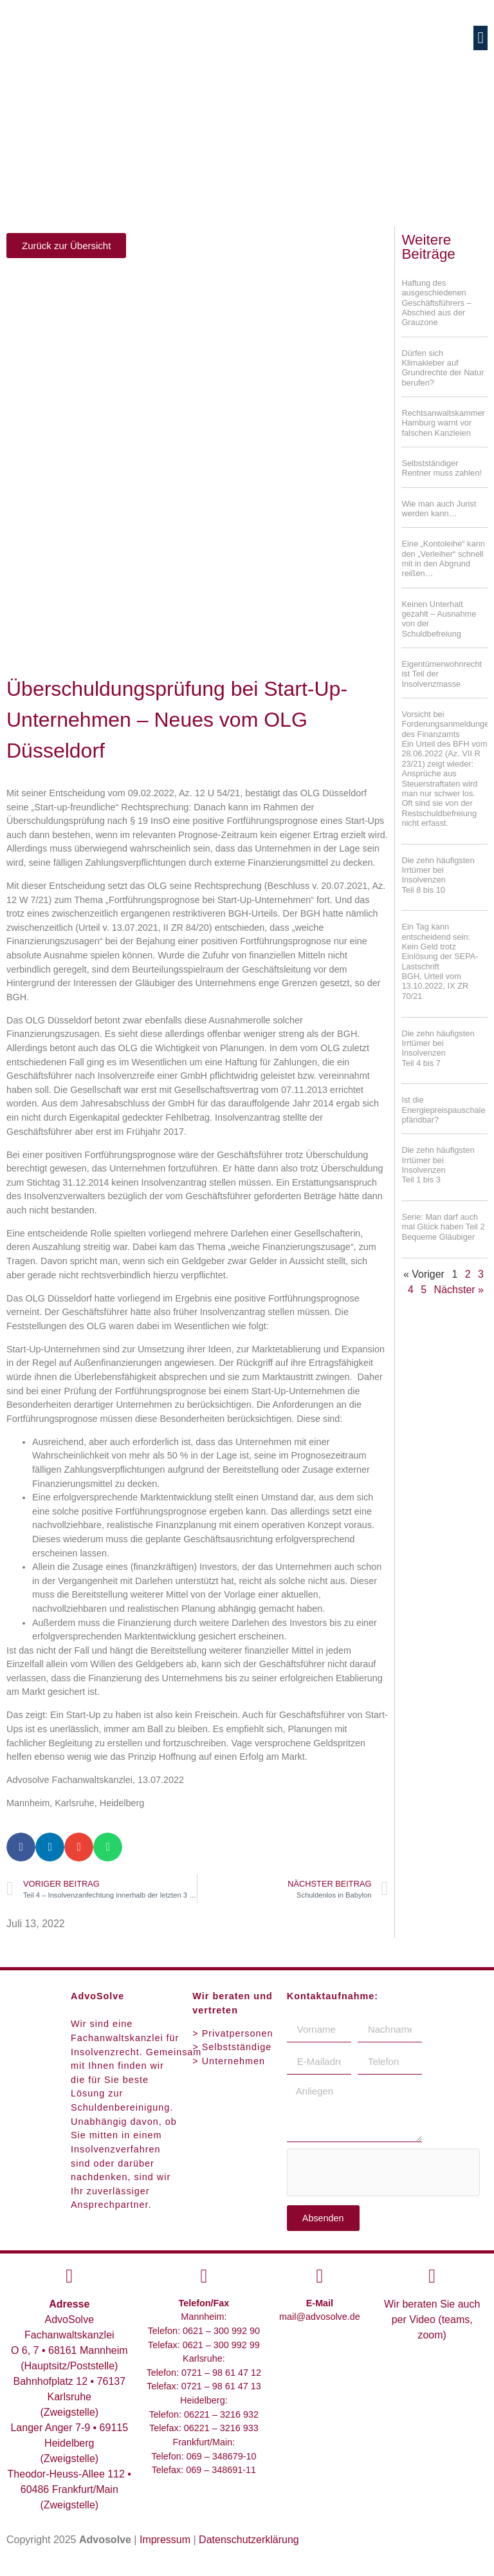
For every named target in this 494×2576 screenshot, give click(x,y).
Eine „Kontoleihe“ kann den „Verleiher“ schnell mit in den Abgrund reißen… (442, 558)
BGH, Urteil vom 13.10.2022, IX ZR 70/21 (434, 986)
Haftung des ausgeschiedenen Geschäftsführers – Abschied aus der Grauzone (436, 302)
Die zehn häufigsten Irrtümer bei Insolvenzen (444, 875)
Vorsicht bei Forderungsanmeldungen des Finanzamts (447, 768)
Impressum (165, 2539)
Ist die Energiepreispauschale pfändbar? (443, 1110)
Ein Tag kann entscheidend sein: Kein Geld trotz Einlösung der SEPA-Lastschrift (439, 946)
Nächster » (459, 1289)
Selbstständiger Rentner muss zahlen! (441, 468)
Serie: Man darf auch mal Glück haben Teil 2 (444, 1227)
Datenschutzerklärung (249, 2539)
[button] (480, 38)
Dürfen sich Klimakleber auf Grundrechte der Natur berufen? (442, 367)
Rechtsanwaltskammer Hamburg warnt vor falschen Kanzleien (442, 423)
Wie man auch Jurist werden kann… (438, 508)
